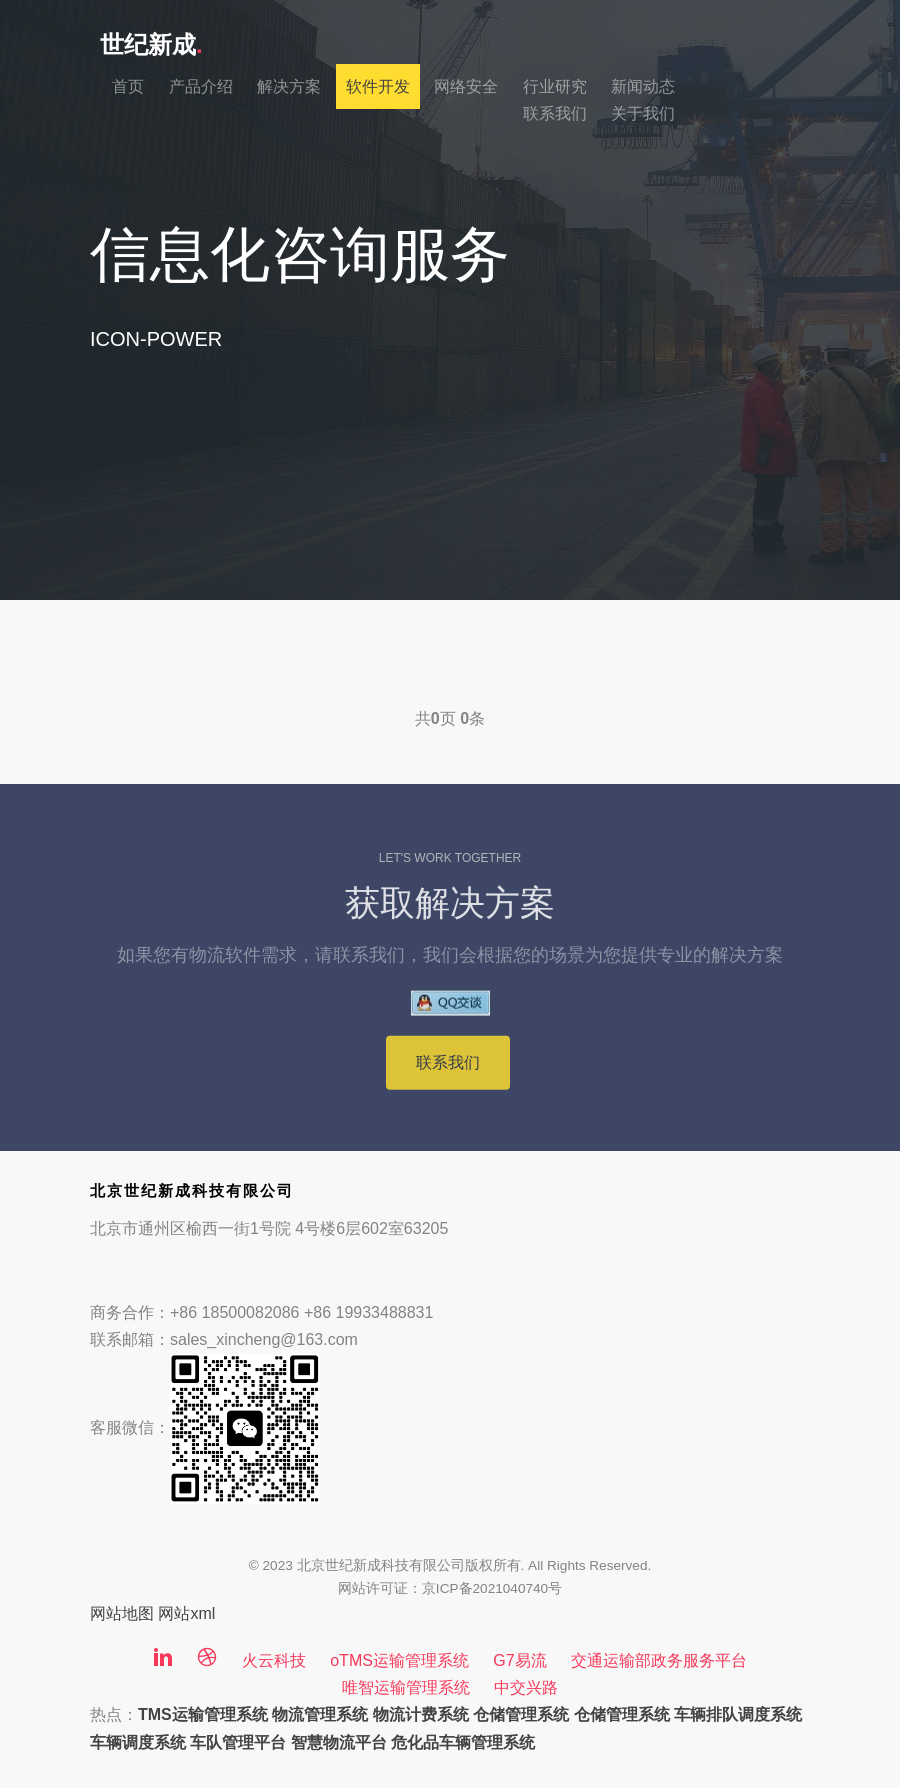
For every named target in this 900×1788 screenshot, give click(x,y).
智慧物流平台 (339, 1742)
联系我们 (555, 113)
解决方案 (289, 86)
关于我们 (643, 113)
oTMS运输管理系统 (399, 1660)
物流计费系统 (421, 1714)
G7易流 (519, 1660)
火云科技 (274, 1660)
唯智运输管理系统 (406, 1687)
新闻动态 (643, 86)
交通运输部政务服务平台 (659, 1660)
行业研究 (555, 86)
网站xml (186, 1613)
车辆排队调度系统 (738, 1714)
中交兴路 (526, 1687)
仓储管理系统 (521, 1714)
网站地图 (122, 1613)
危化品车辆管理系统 (463, 1742)
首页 (128, 86)
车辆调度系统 (138, 1742)
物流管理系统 (320, 1714)
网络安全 (466, 86)
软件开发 (378, 86)
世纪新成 (151, 44)
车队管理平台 (238, 1742)
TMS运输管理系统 (203, 1714)
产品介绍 (201, 86)
